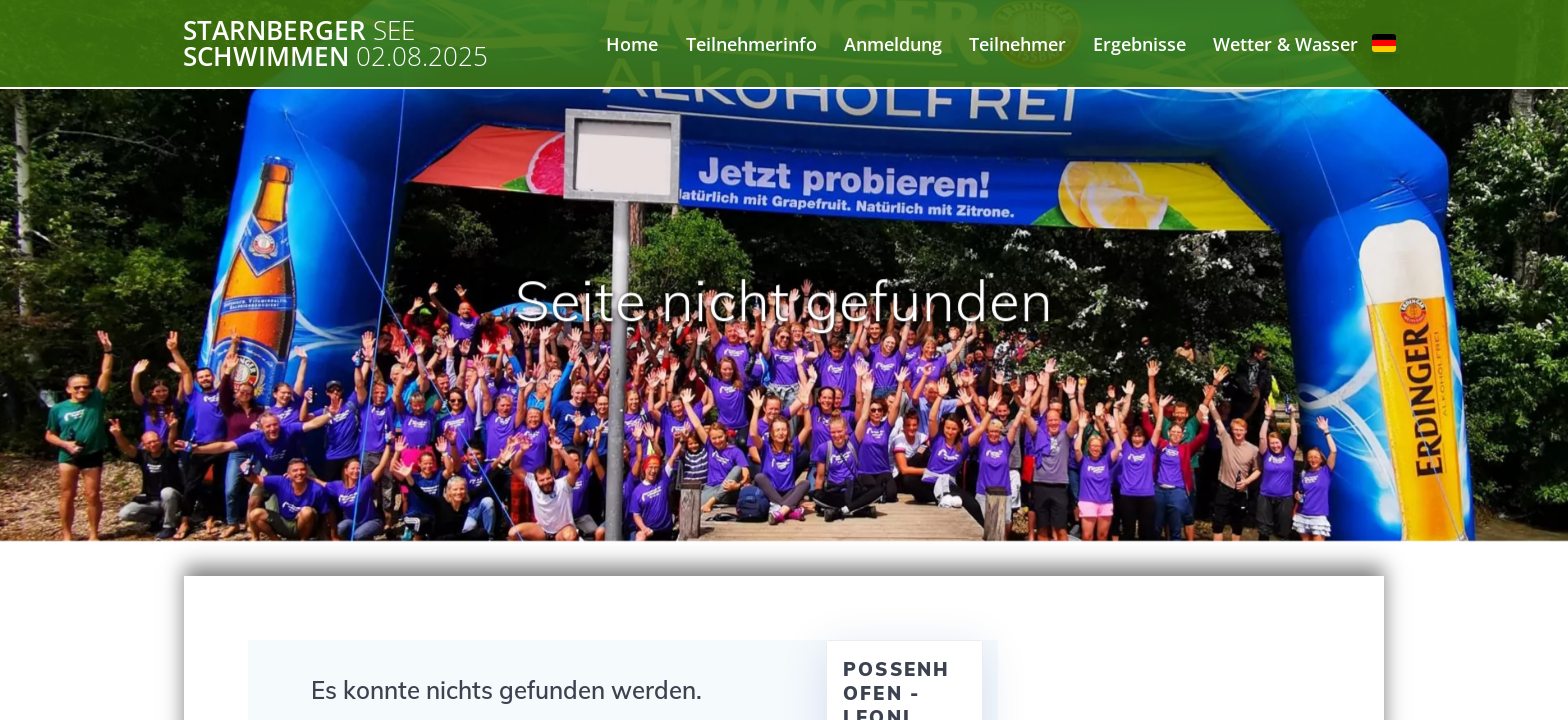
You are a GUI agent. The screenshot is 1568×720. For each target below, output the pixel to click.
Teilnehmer (1017, 44)
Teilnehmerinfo (751, 44)
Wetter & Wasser (1285, 44)
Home (632, 44)
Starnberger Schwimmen (335, 43)
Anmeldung (893, 44)
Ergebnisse (1139, 44)
